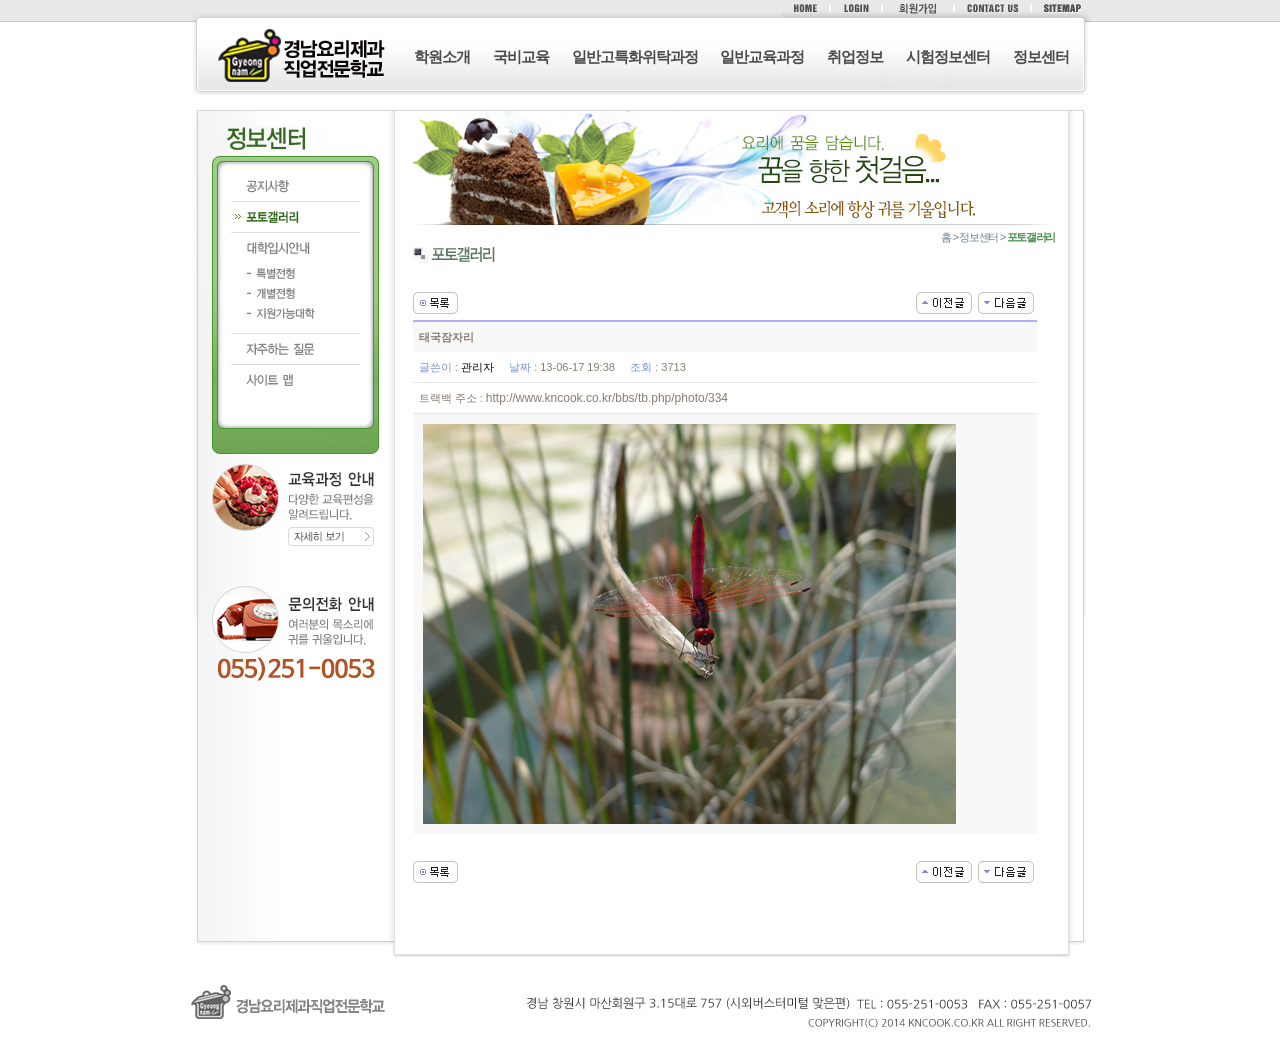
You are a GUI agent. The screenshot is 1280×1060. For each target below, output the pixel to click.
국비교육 (521, 56)
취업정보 (855, 56)
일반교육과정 (762, 56)
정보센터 (1041, 56)
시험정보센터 (948, 56)
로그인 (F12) (640, 1050)
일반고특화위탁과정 (635, 56)
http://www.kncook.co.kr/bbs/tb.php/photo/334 (607, 398)
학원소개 (442, 56)
